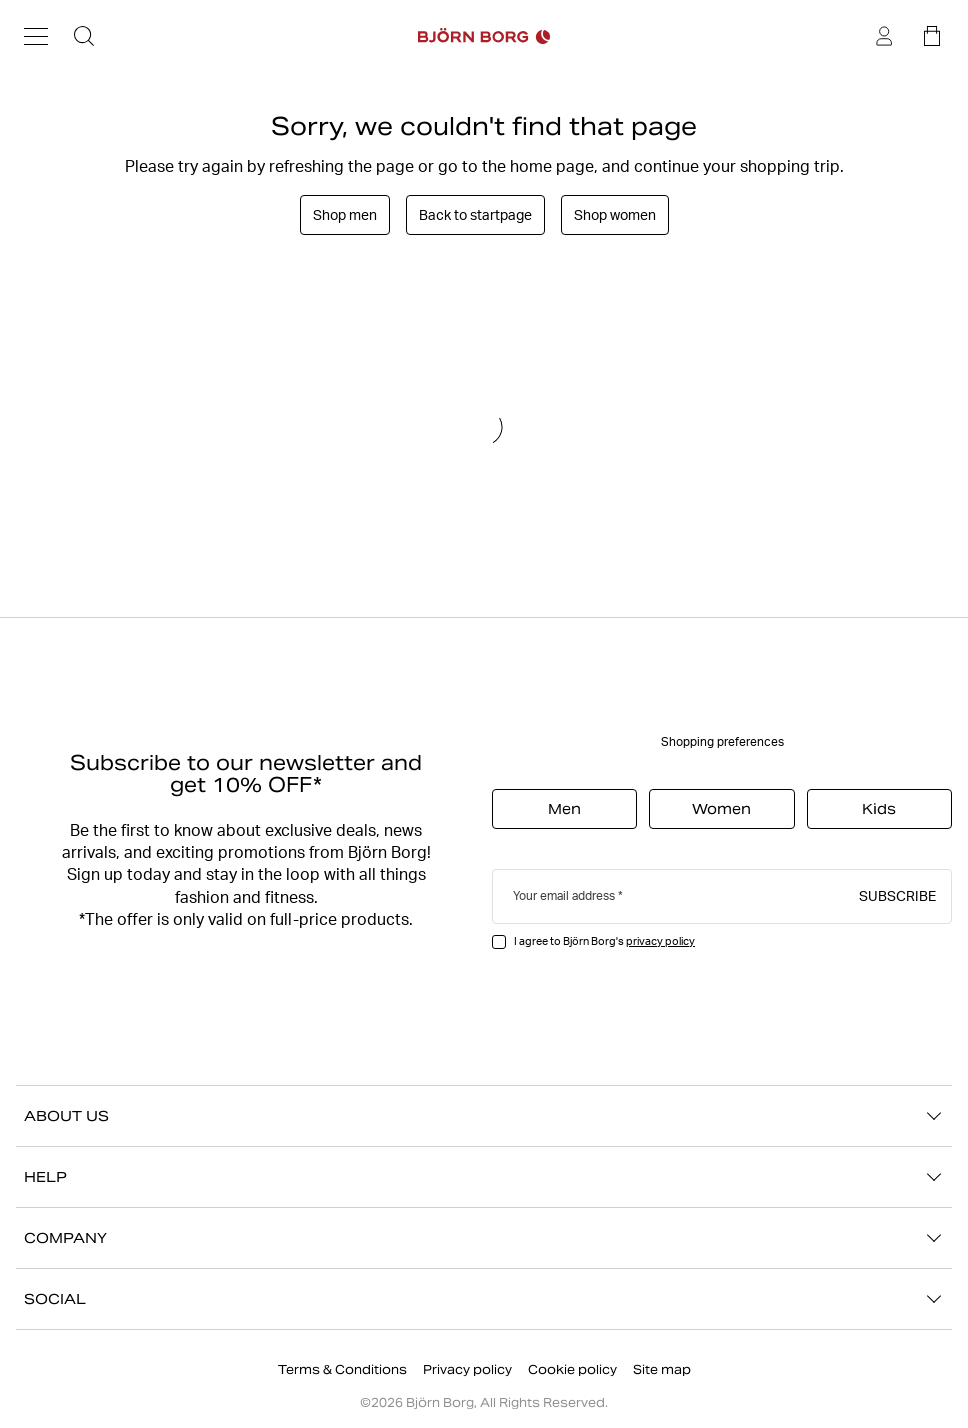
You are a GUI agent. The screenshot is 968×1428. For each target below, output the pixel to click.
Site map (662, 1369)
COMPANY (484, 1238)
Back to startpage (475, 215)
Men (564, 809)
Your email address (564, 895)
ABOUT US (484, 1116)
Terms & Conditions (342, 1369)
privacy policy (660, 941)
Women (721, 809)
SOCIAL (484, 1299)
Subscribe (897, 895)
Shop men (345, 215)
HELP (484, 1177)
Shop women (615, 215)
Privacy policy (467, 1369)
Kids (879, 809)
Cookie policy (572, 1369)
